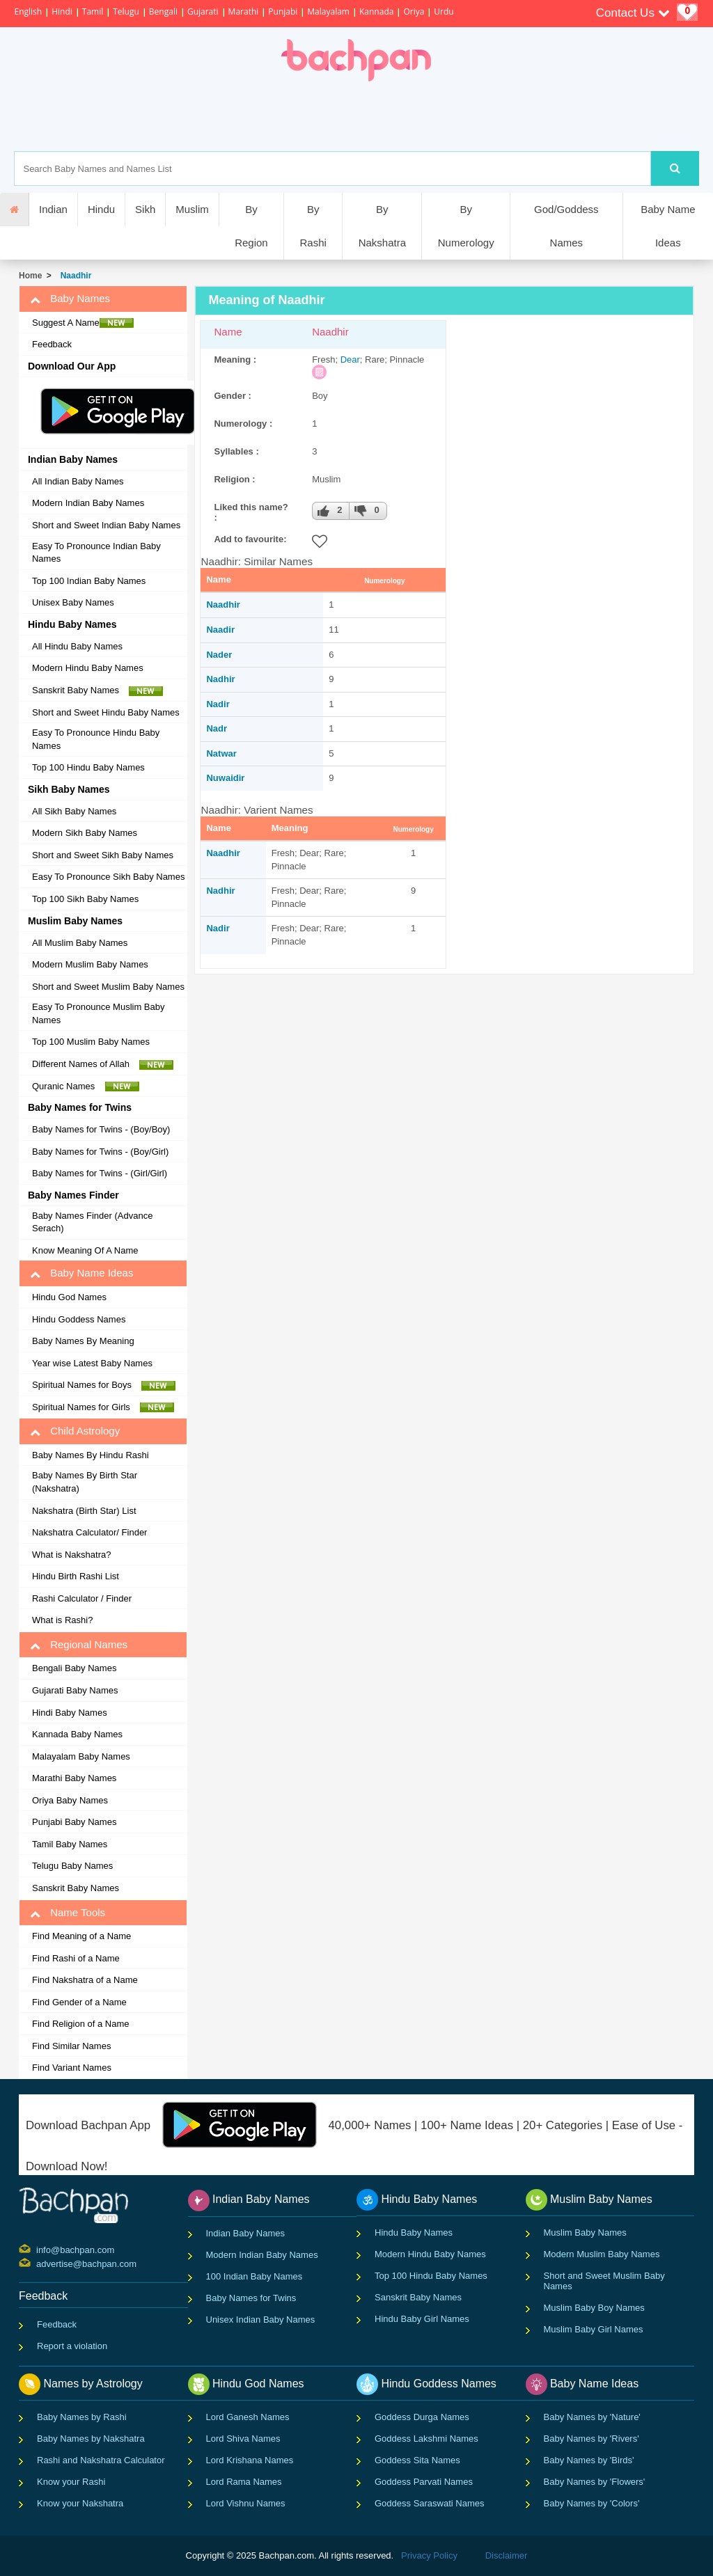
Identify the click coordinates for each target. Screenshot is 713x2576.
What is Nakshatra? (71, 1554)
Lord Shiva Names (243, 2438)
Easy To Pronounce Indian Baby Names (96, 552)
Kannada (376, 11)
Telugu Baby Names (72, 1865)
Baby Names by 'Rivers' (591, 2438)
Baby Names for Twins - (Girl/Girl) (99, 1173)
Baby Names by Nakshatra (91, 2438)
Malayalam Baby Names (81, 1756)
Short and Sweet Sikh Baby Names (102, 855)
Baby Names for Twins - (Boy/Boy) (101, 1129)
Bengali (163, 11)
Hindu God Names (69, 1297)
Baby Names (70, 298)
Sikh (145, 209)
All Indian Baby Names (78, 481)
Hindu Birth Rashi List (75, 1576)
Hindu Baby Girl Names (422, 2319)
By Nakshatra (382, 225)
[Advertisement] (404, 116)
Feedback (52, 344)
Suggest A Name (83, 323)
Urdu (443, 11)
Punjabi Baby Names (74, 1822)
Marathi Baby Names (74, 1778)
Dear (350, 359)
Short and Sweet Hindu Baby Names (106, 712)
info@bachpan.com (38, 2249)
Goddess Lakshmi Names (426, 2438)
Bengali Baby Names (74, 1668)
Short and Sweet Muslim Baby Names (108, 986)
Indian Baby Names (245, 2233)
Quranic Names (85, 1086)
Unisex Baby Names (73, 602)
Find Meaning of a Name (81, 1936)
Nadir (217, 704)
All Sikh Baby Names (74, 811)
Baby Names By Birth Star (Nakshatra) (84, 1482)
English (28, 11)
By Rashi (312, 225)
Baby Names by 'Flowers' (594, 2481)
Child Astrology (75, 1431)
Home (30, 275)
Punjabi (282, 11)
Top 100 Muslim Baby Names (91, 1041)
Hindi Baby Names (69, 1712)
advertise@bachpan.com (38, 2263)
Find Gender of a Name (79, 2002)
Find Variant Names (71, 2067)
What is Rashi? (62, 1620)
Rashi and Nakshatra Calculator (101, 2460)
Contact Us (633, 12)
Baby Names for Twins (251, 2298)
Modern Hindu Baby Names (87, 668)
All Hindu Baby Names (77, 646)
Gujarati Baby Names (75, 1690)
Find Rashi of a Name (76, 1958)
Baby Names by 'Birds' (589, 2460)
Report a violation (72, 2346)
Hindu (101, 209)
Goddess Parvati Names (424, 2481)
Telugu (126, 11)
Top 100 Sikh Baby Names (85, 899)
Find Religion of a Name (80, 2023)
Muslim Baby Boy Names (594, 2307)
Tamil (92, 11)
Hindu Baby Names (414, 2232)
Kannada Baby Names (77, 1734)
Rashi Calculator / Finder (82, 1598)
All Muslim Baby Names (79, 943)
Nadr (216, 728)
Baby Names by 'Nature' (592, 2417)
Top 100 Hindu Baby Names (88, 767)
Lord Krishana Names (250, 2460)
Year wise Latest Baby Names (92, 1363)
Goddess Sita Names (417, 2460)
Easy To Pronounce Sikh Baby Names (108, 876)
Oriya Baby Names (70, 1800)
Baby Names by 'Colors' (592, 2503)
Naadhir (73, 275)
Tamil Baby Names (69, 1844)
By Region (251, 225)
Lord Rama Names (244, 2481)
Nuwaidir (225, 778)
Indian (53, 209)
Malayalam (328, 11)
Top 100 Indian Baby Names (89, 581)
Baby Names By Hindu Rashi (90, 1455)
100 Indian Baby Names (254, 2276)
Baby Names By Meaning (83, 1341)
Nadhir (220, 679)
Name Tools (67, 1912)
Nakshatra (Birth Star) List (84, 1511)
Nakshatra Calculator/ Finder (89, 1532)
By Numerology (466, 225)
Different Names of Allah (102, 1064)
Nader (219, 654)
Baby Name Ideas (668, 225)
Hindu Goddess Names (78, 1319)
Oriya (413, 11)
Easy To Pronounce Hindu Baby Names (95, 739)
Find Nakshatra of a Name (85, 1980)
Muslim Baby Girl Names (593, 2329)
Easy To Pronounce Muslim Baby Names (98, 1013)
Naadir (220, 629)
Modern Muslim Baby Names (90, 964)
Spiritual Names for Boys (104, 1385)
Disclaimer (506, 2555)
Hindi (62, 11)
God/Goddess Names (566, 225)
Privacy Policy (429, 2555)
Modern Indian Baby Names (88, 503)
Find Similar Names (71, 2046)
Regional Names (78, 1644)
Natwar (221, 753)
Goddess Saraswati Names (430, 2503)
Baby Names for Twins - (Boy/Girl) (100, 1151)
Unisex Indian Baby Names (260, 2319)
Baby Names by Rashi (82, 2417)
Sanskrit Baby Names (97, 690)
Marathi (243, 11)
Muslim (192, 209)
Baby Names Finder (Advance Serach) (92, 1222)
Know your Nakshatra (80, 2503)
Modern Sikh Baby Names (84, 833)
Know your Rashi (71, 2481)
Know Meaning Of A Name (85, 1250)
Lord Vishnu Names (245, 2503)
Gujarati (203, 11)
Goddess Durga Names (422, 2417)
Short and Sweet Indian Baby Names (106, 525)
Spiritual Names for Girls (103, 1407)
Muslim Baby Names (585, 2232)
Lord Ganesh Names (248, 2417)
